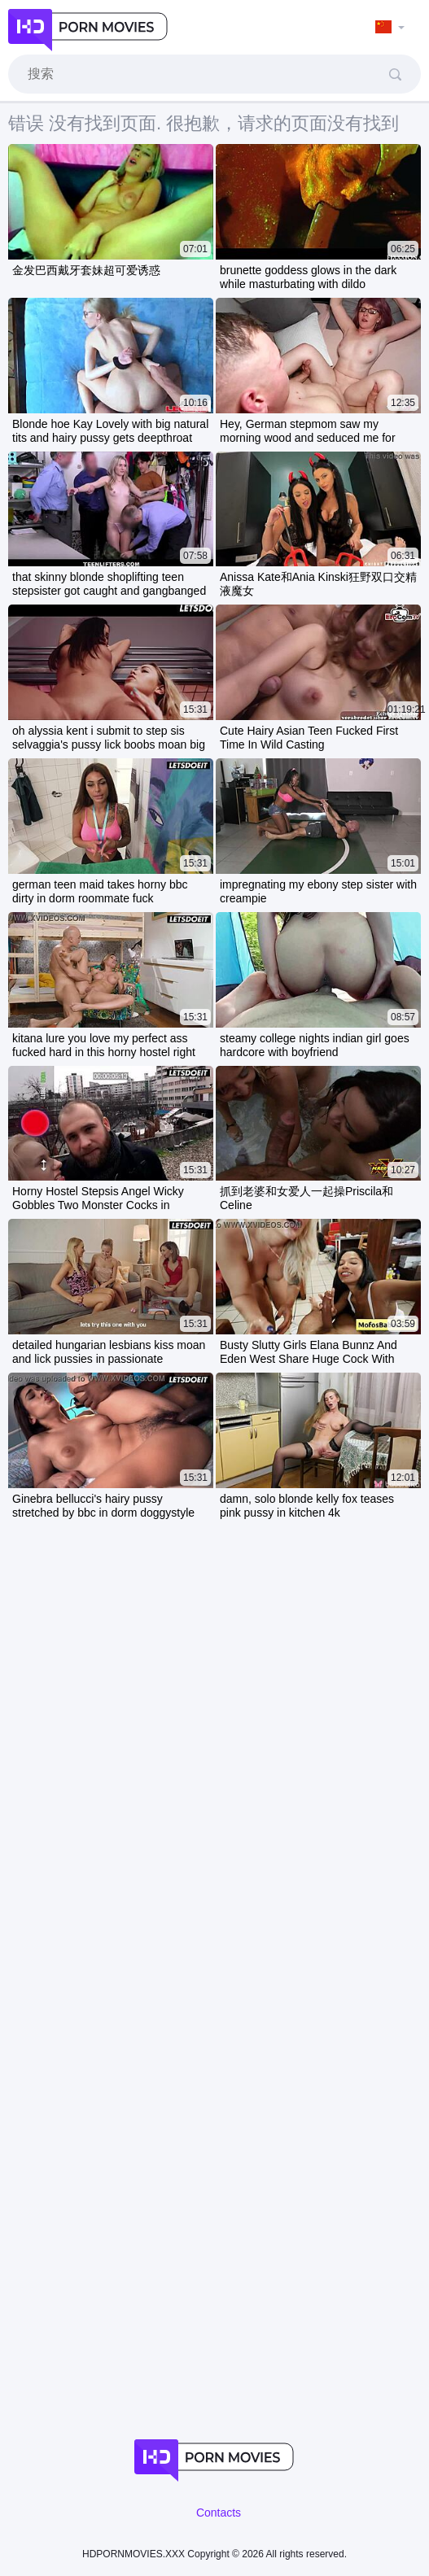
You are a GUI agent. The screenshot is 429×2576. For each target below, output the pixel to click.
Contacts (218, 2512)
